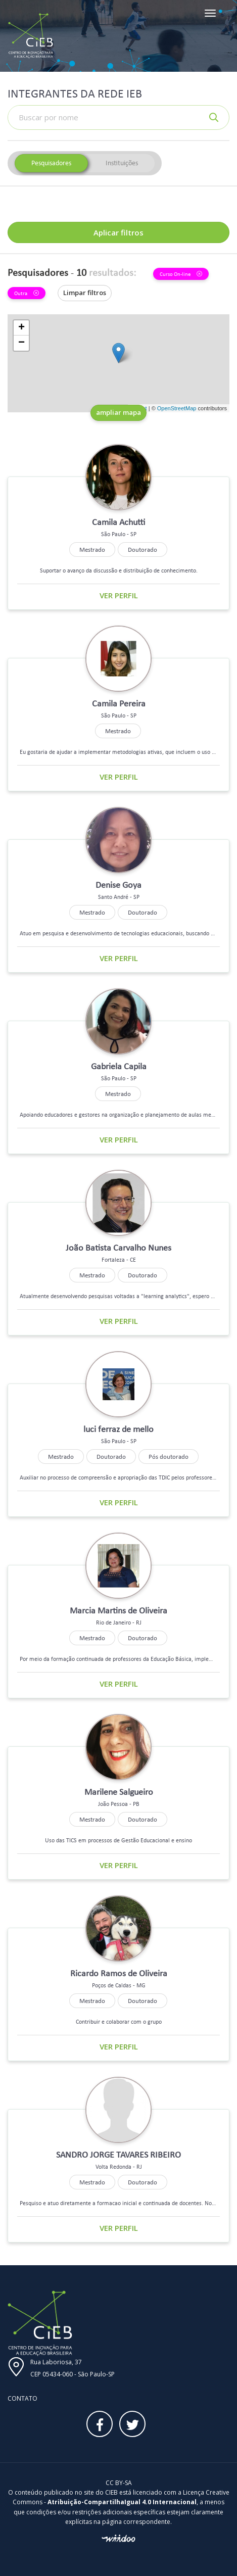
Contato (22, 2398)
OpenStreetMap (177, 408)
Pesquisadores (51, 163)
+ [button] (21, 328)
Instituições (122, 163)
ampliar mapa (118, 412)
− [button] (21, 343)
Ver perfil (119, 595)
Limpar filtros (84, 292)
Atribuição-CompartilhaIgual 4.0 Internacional (122, 2502)
